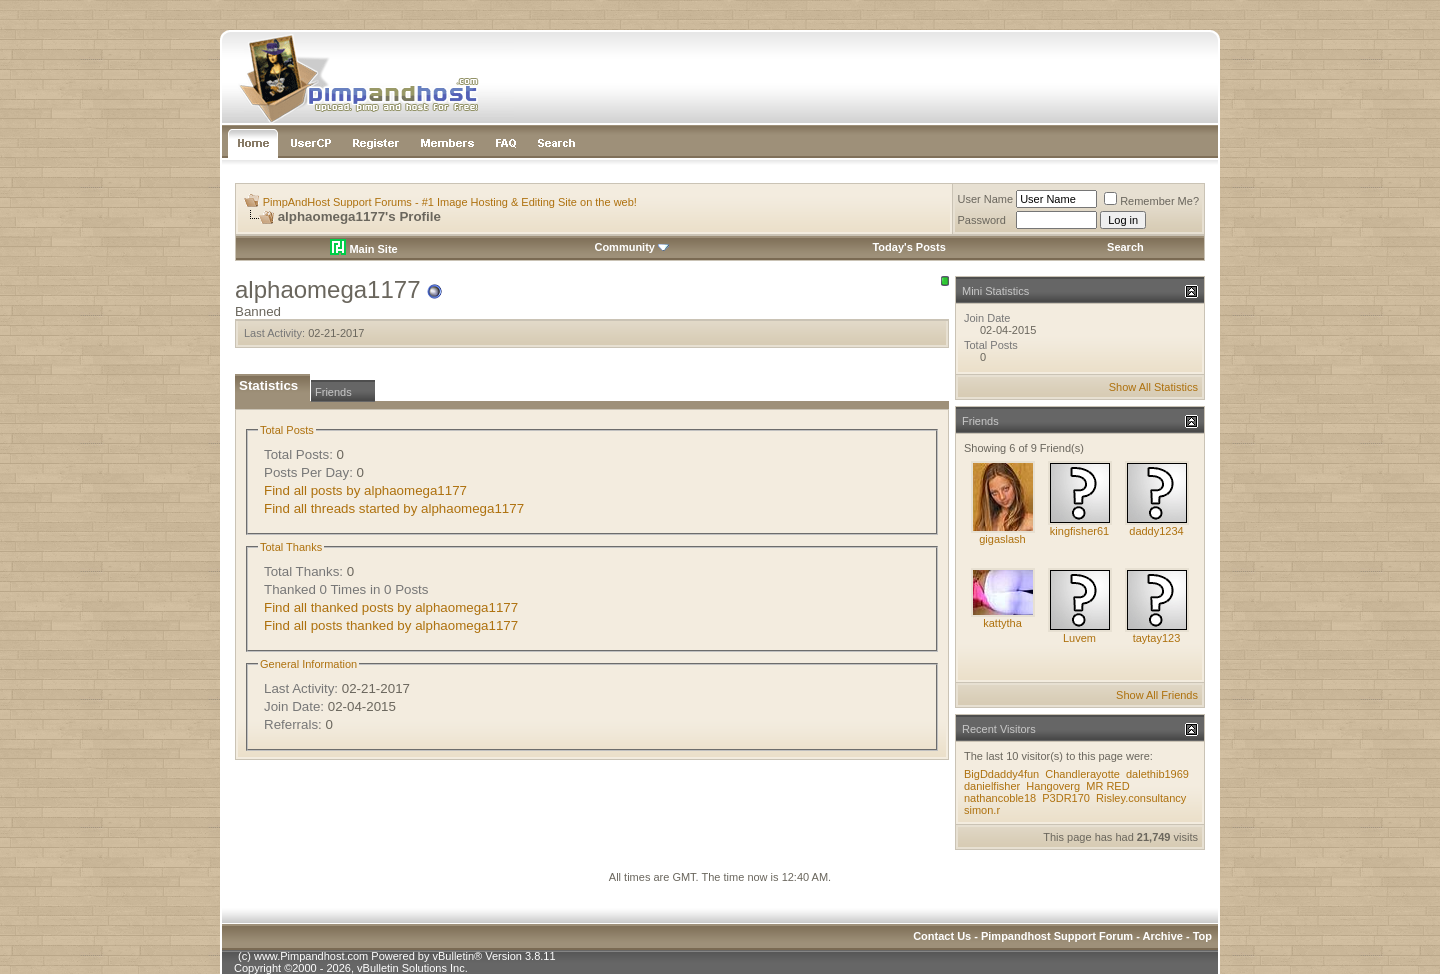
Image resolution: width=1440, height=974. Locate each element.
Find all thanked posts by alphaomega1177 (391, 607)
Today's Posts (908, 247)
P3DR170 (1066, 798)
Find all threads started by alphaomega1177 (394, 508)
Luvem (1079, 638)
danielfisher (992, 786)
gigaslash (1002, 539)
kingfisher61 (1079, 531)
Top (1202, 936)
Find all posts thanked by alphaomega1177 (391, 625)
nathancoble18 (1000, 798)
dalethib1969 (1157, 774)
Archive (1163, 936)
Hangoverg (1053, 786)
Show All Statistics (1153, 387)
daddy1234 (1156, 531)
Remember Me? (1151, 201)
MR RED (1107, 786)
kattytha (1002, 623)
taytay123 (1157, 638)
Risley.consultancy (1141, 798)
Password (982, 220)
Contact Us (942, 936)
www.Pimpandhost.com (311, 956)
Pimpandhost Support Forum (1057, 936)
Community (631, 247)
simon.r (982, 810)
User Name (986, 199)
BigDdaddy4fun (1001, 774)
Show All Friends (1157, 695)
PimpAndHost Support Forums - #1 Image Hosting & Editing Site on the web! (450, 202)
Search (1125, 247)
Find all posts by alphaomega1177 (365, 490)
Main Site (363, 249)
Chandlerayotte (1082, 774)
